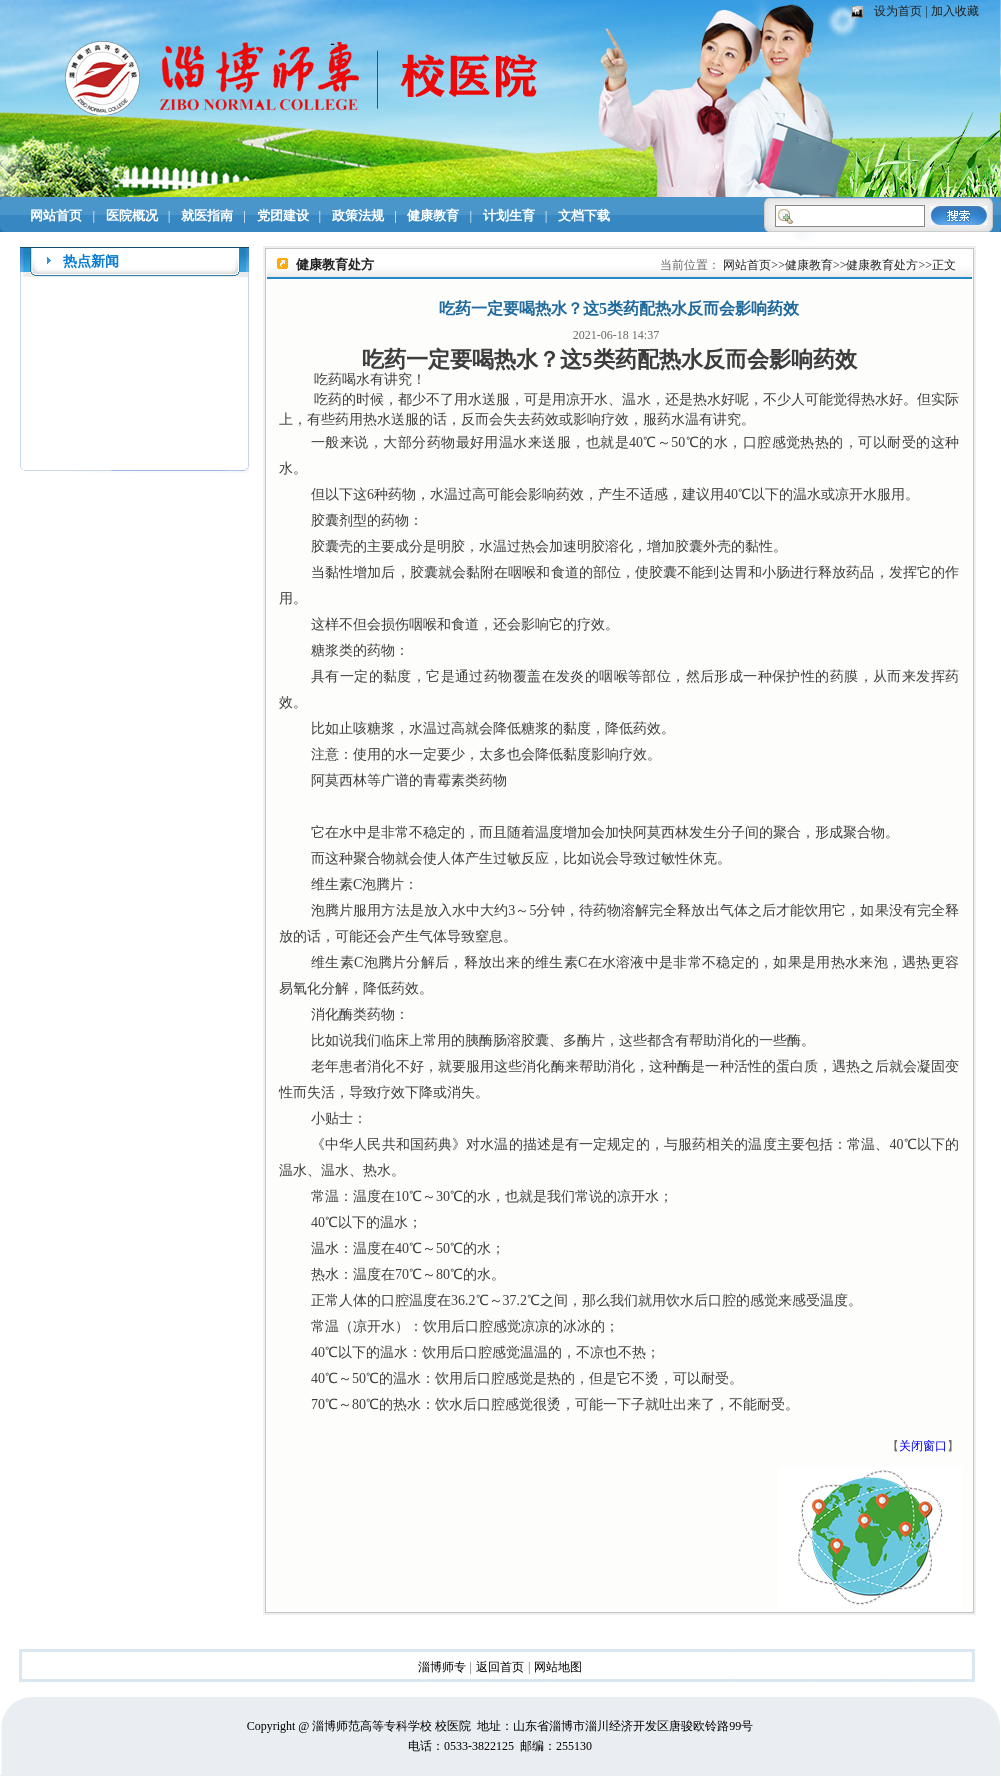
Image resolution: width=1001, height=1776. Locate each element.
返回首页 (500, 1667)
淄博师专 (442, 1667)
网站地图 (558, 1667)
